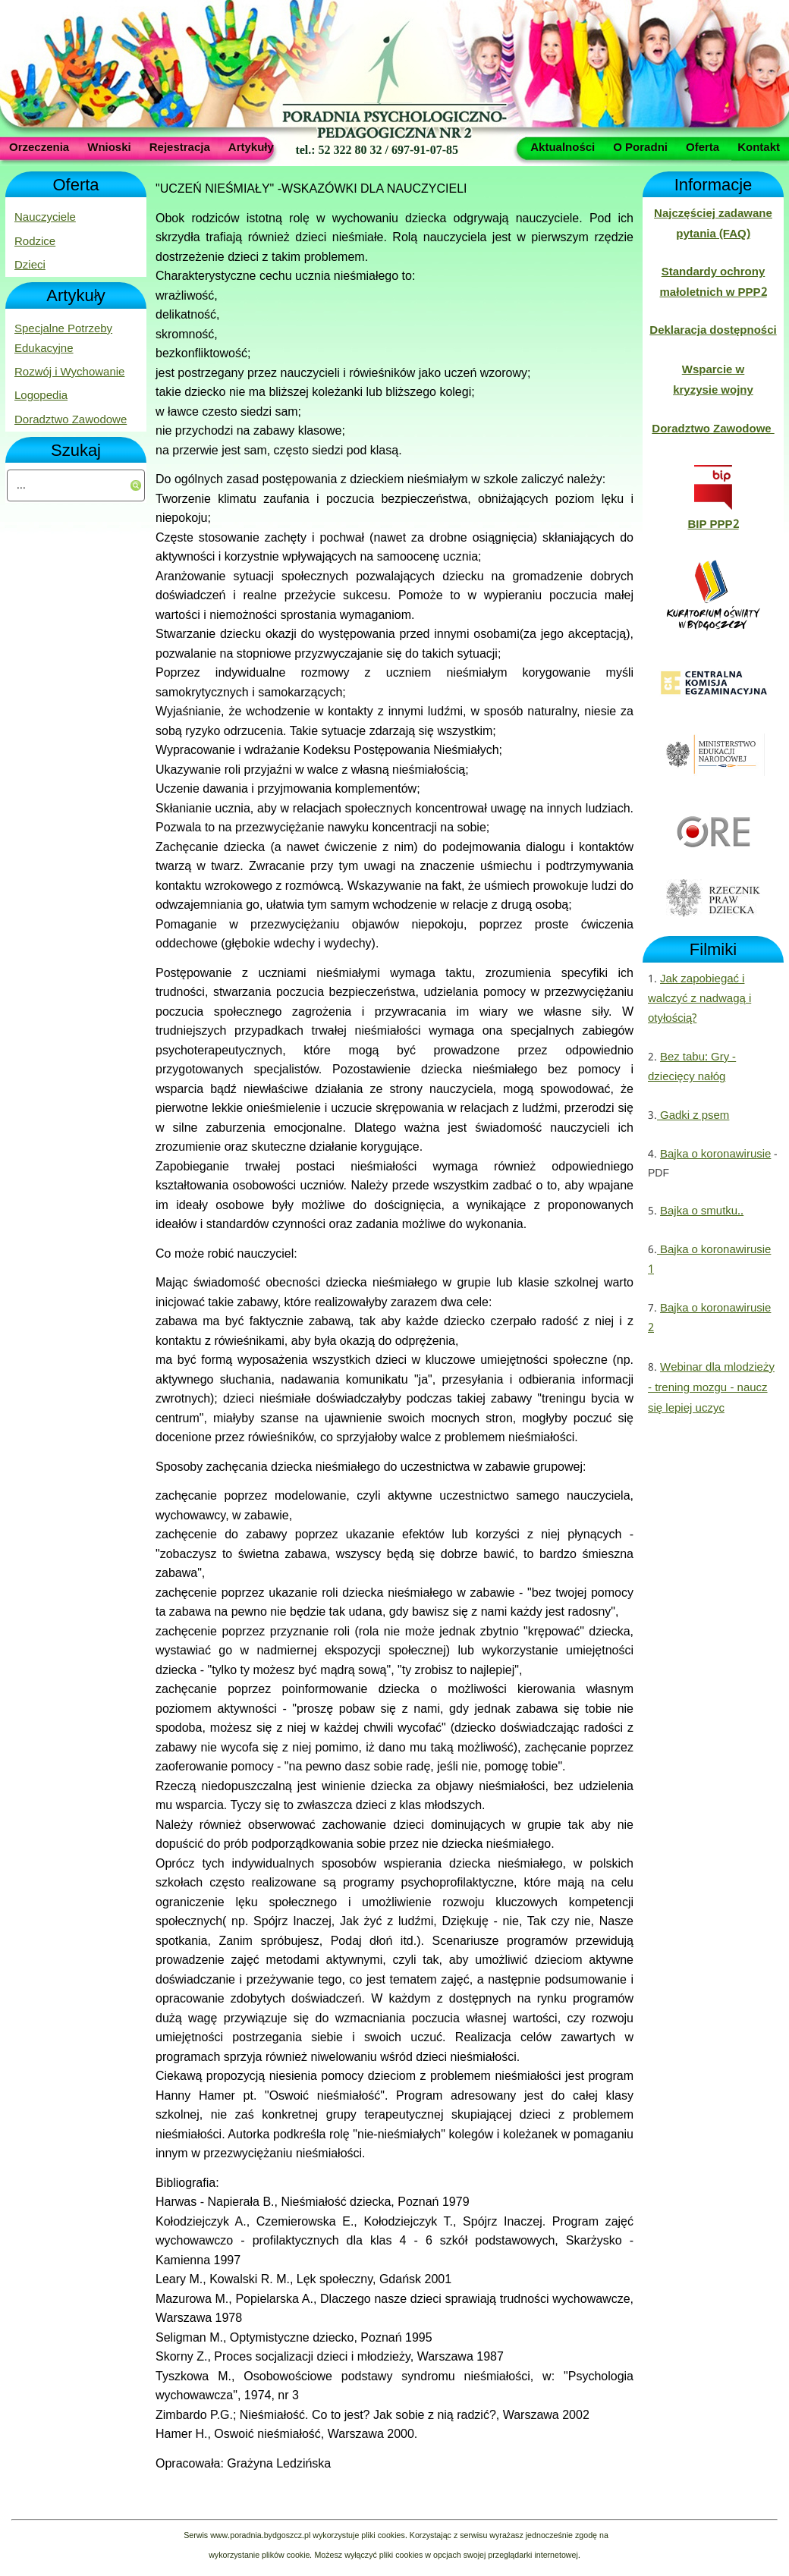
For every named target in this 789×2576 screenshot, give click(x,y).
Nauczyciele (45, 218)
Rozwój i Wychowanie (69, 372)
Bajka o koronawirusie (715, 1154)
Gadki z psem (693, 1116)
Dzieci (30, 265)
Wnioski (109, 146)
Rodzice (34, 242)
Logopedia (41, 396)
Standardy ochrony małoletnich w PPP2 (712, 282)
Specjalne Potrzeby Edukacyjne (63, 339)
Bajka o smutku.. (701, 1211)
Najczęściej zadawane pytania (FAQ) (713, 223)
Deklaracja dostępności (712, 331)
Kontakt (758, 146)
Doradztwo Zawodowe (70, 420)
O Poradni (640, 146)
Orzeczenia (39, 146)
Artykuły (251, 146)
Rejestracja (179, 146)
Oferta (702, 146)
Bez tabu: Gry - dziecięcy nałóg (692, 1067)
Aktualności (562, 146)
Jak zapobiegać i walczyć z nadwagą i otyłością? (699, 999)
